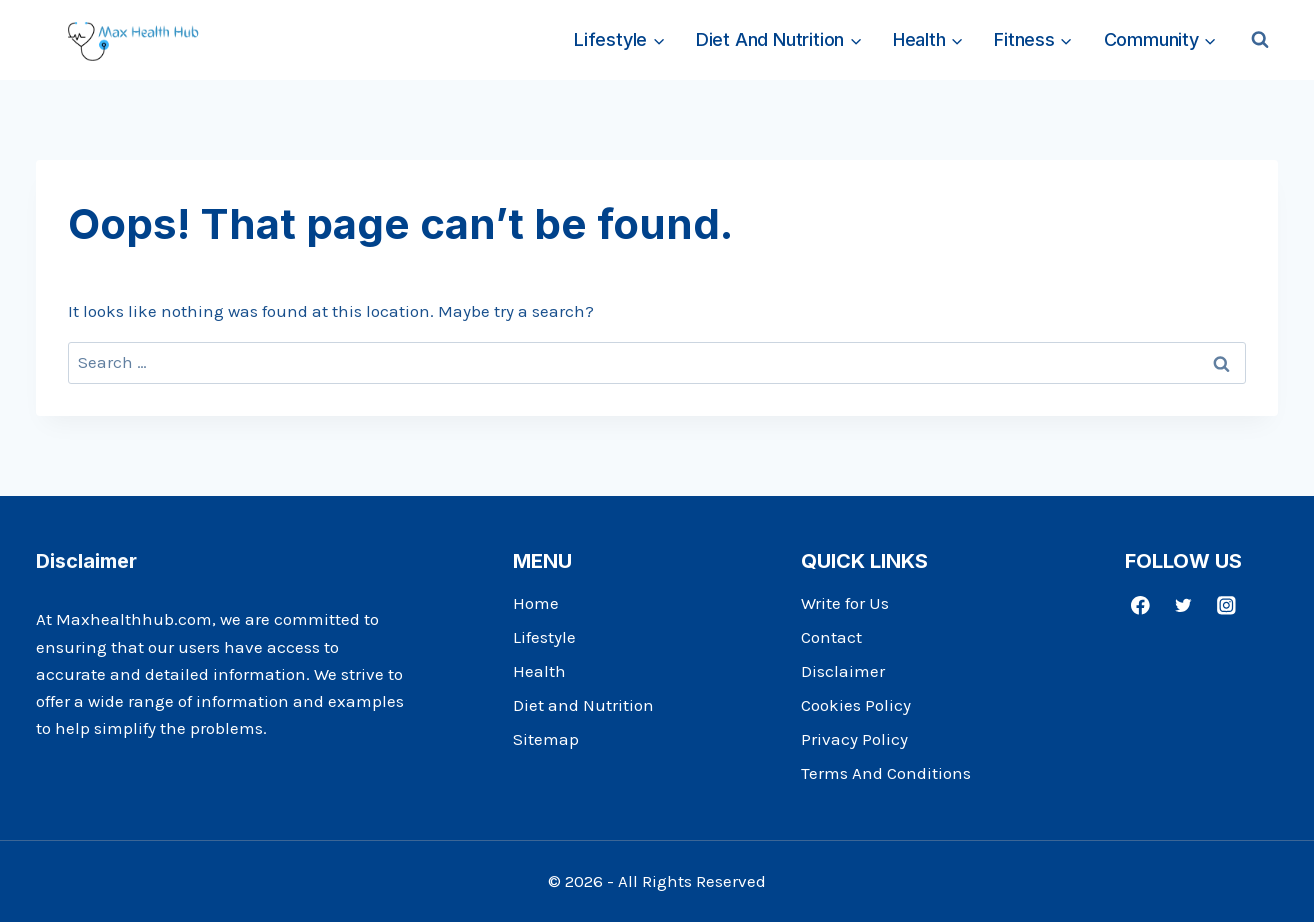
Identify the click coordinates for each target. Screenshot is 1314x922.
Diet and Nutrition (583, 705)
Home (536, 603)
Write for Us (845, 603)
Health (539, 671)
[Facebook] (1140, 604)
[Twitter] (1183, 604)
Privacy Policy (854, 739)
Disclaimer (843, 671)
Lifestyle (544, 637)
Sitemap (546, 739)
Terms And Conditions (886, 773)
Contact (831, 637)
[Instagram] (1226, 604)
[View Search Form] (1260, 40)
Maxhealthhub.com (134, 619)
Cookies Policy (856, 705)
